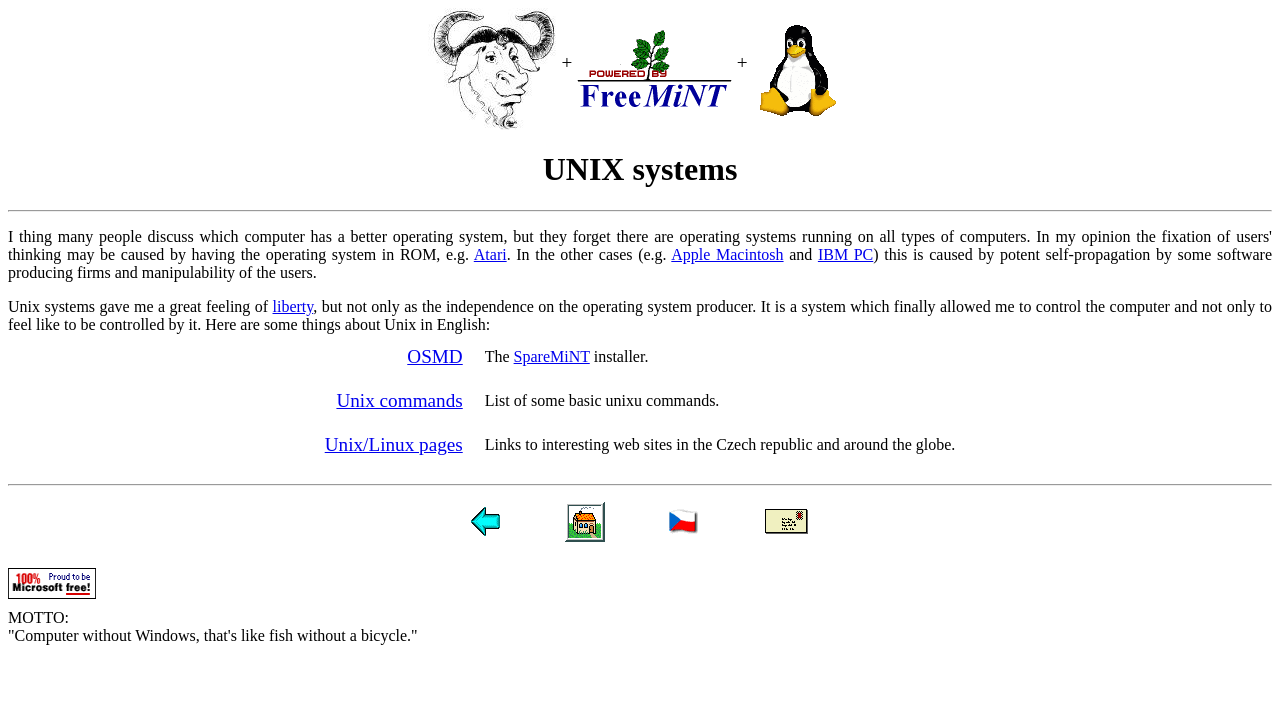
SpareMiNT (552, 356)
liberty (293, 306)
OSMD (434, 356)
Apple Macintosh (727, 254)
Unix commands (399, 400)
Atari (490, 254)
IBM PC (845, 254)
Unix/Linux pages (394, 444)
